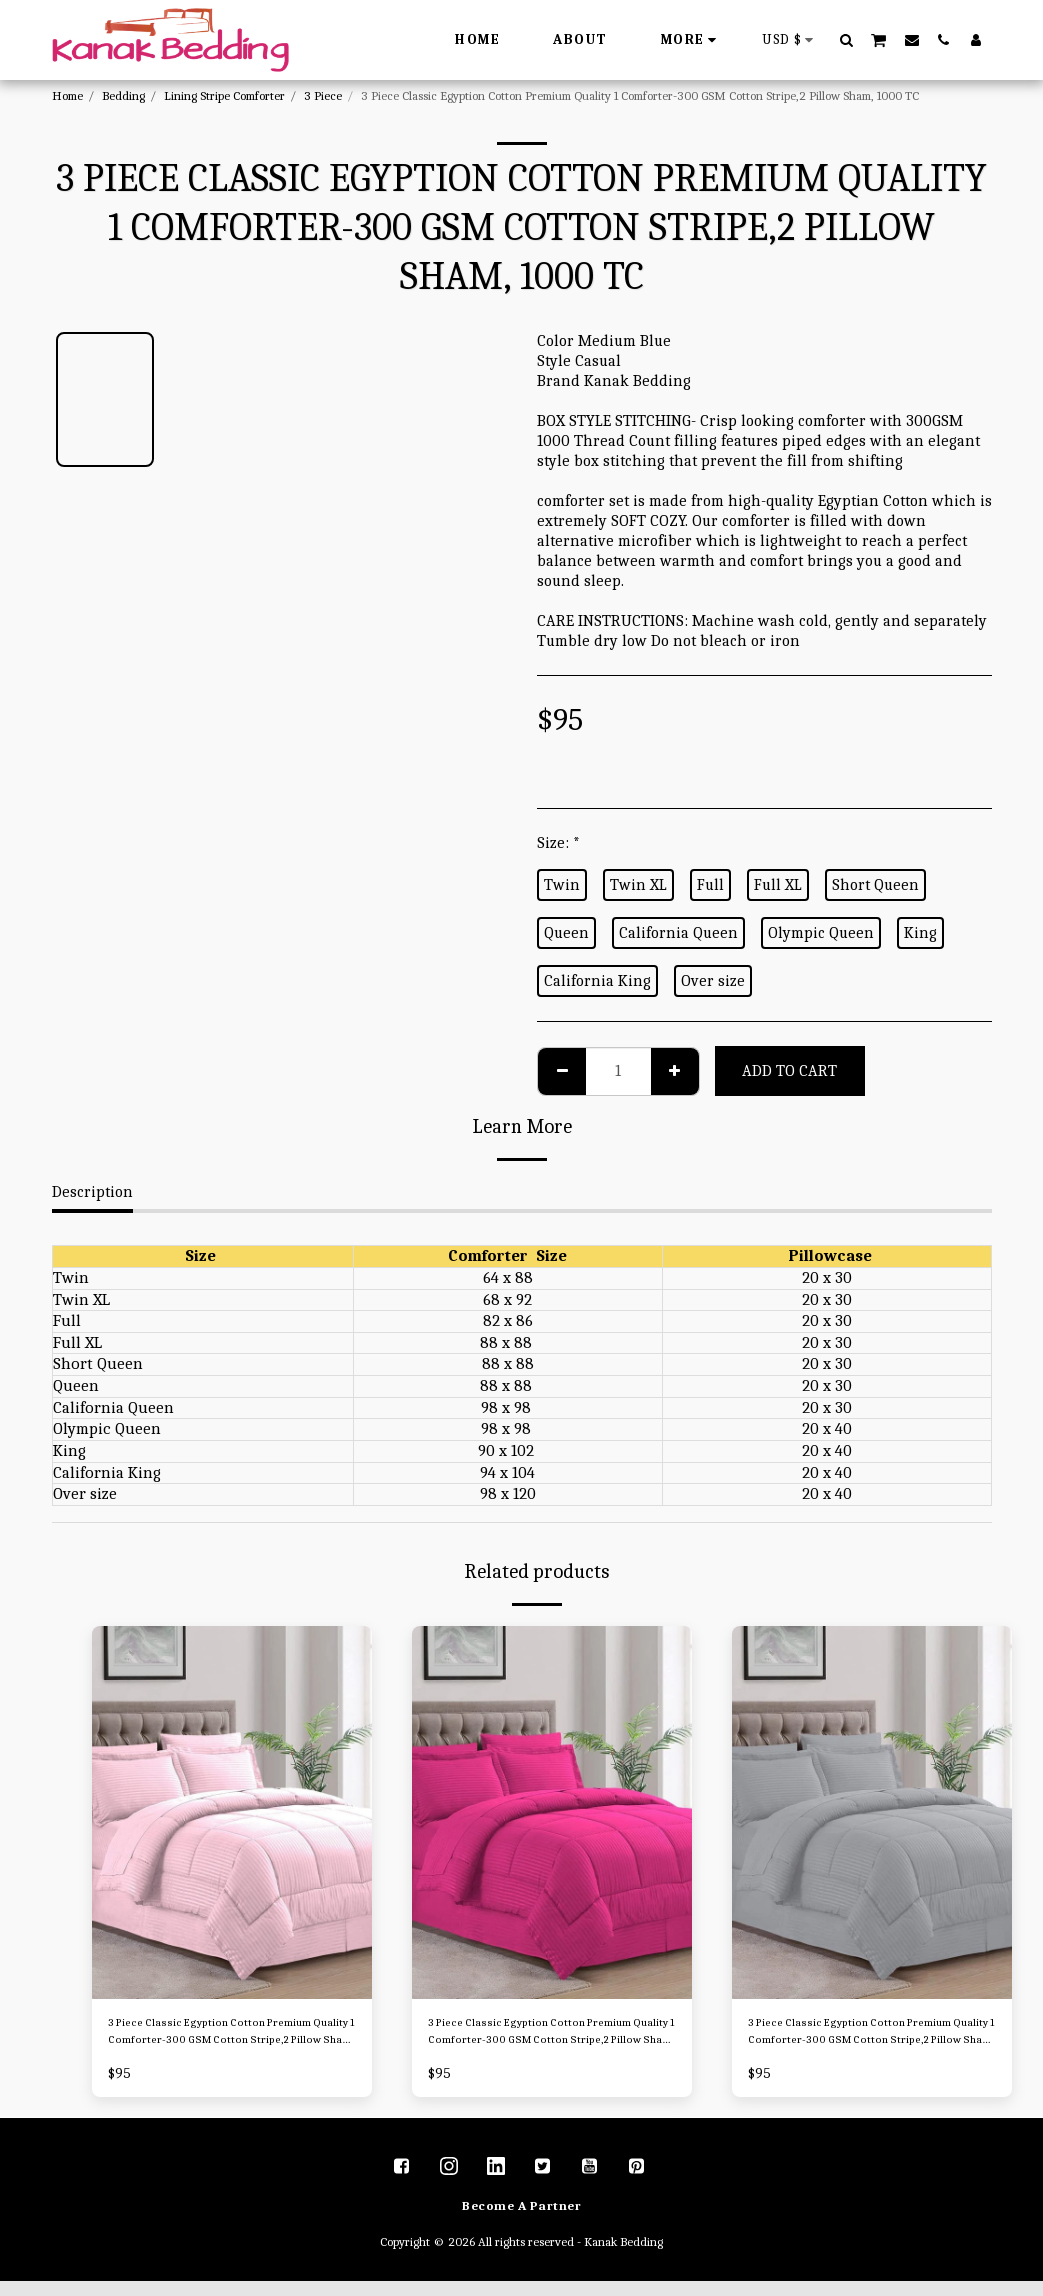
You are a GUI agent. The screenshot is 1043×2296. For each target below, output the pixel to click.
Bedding (123, 95)
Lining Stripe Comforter (224, 95)
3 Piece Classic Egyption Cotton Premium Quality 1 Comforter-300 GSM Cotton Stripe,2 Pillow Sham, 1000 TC (224, 2040)
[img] (232, 1812)
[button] (846, 39)
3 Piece (323, 95)
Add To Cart (789, 1071)
